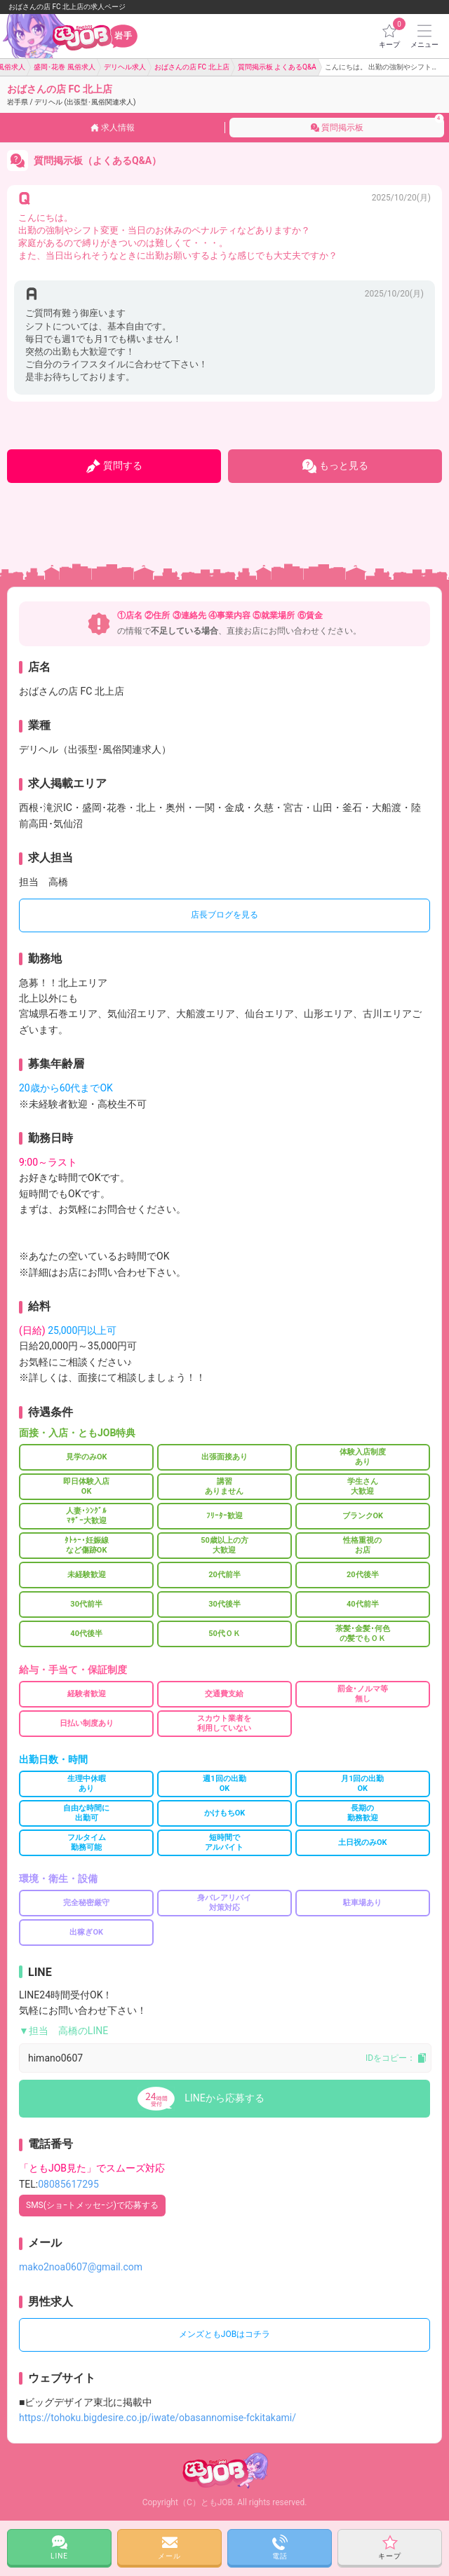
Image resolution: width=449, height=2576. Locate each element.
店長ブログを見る (224, 915)
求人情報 (113, 127)
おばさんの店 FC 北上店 (71, 94)
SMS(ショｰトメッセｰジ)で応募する (92, 2205)
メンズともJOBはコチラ (224, 2334)
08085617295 (68, 2184)
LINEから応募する (224, 2098)
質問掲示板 (377, 123)
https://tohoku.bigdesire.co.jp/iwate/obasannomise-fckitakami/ (157, 2417)
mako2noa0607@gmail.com (80, 2266)
